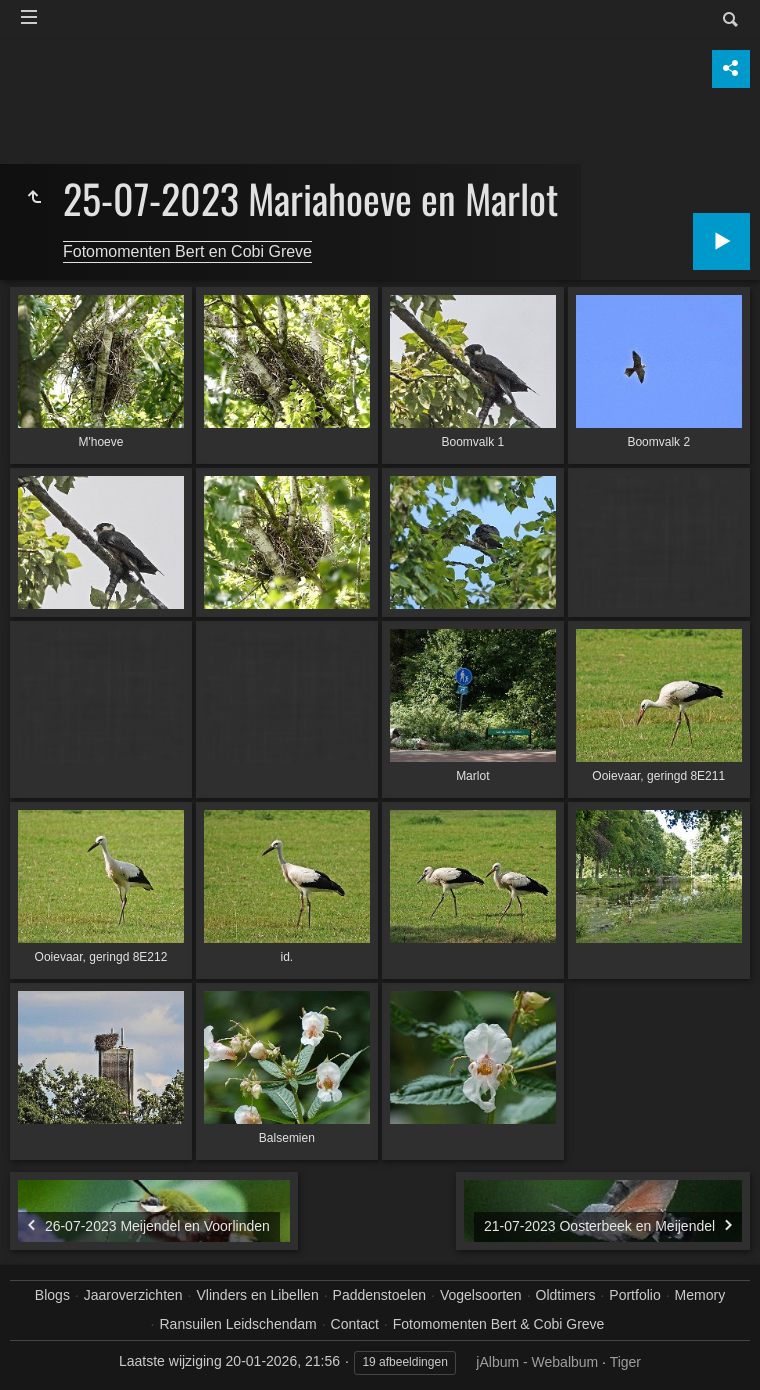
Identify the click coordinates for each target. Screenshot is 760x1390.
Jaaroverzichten (133, 1295)
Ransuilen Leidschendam (237, 1324)
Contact (355, 1324)
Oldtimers (566, 1295)
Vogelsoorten (481, 1295)
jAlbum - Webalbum (537, 1362)
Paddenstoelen (379, 1295)
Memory (700, 1295)
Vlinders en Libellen (258, 1295)
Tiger (625, 1362)
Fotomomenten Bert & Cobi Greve (499, 1324)
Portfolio (634, 1295)
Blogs (52, 1295)
